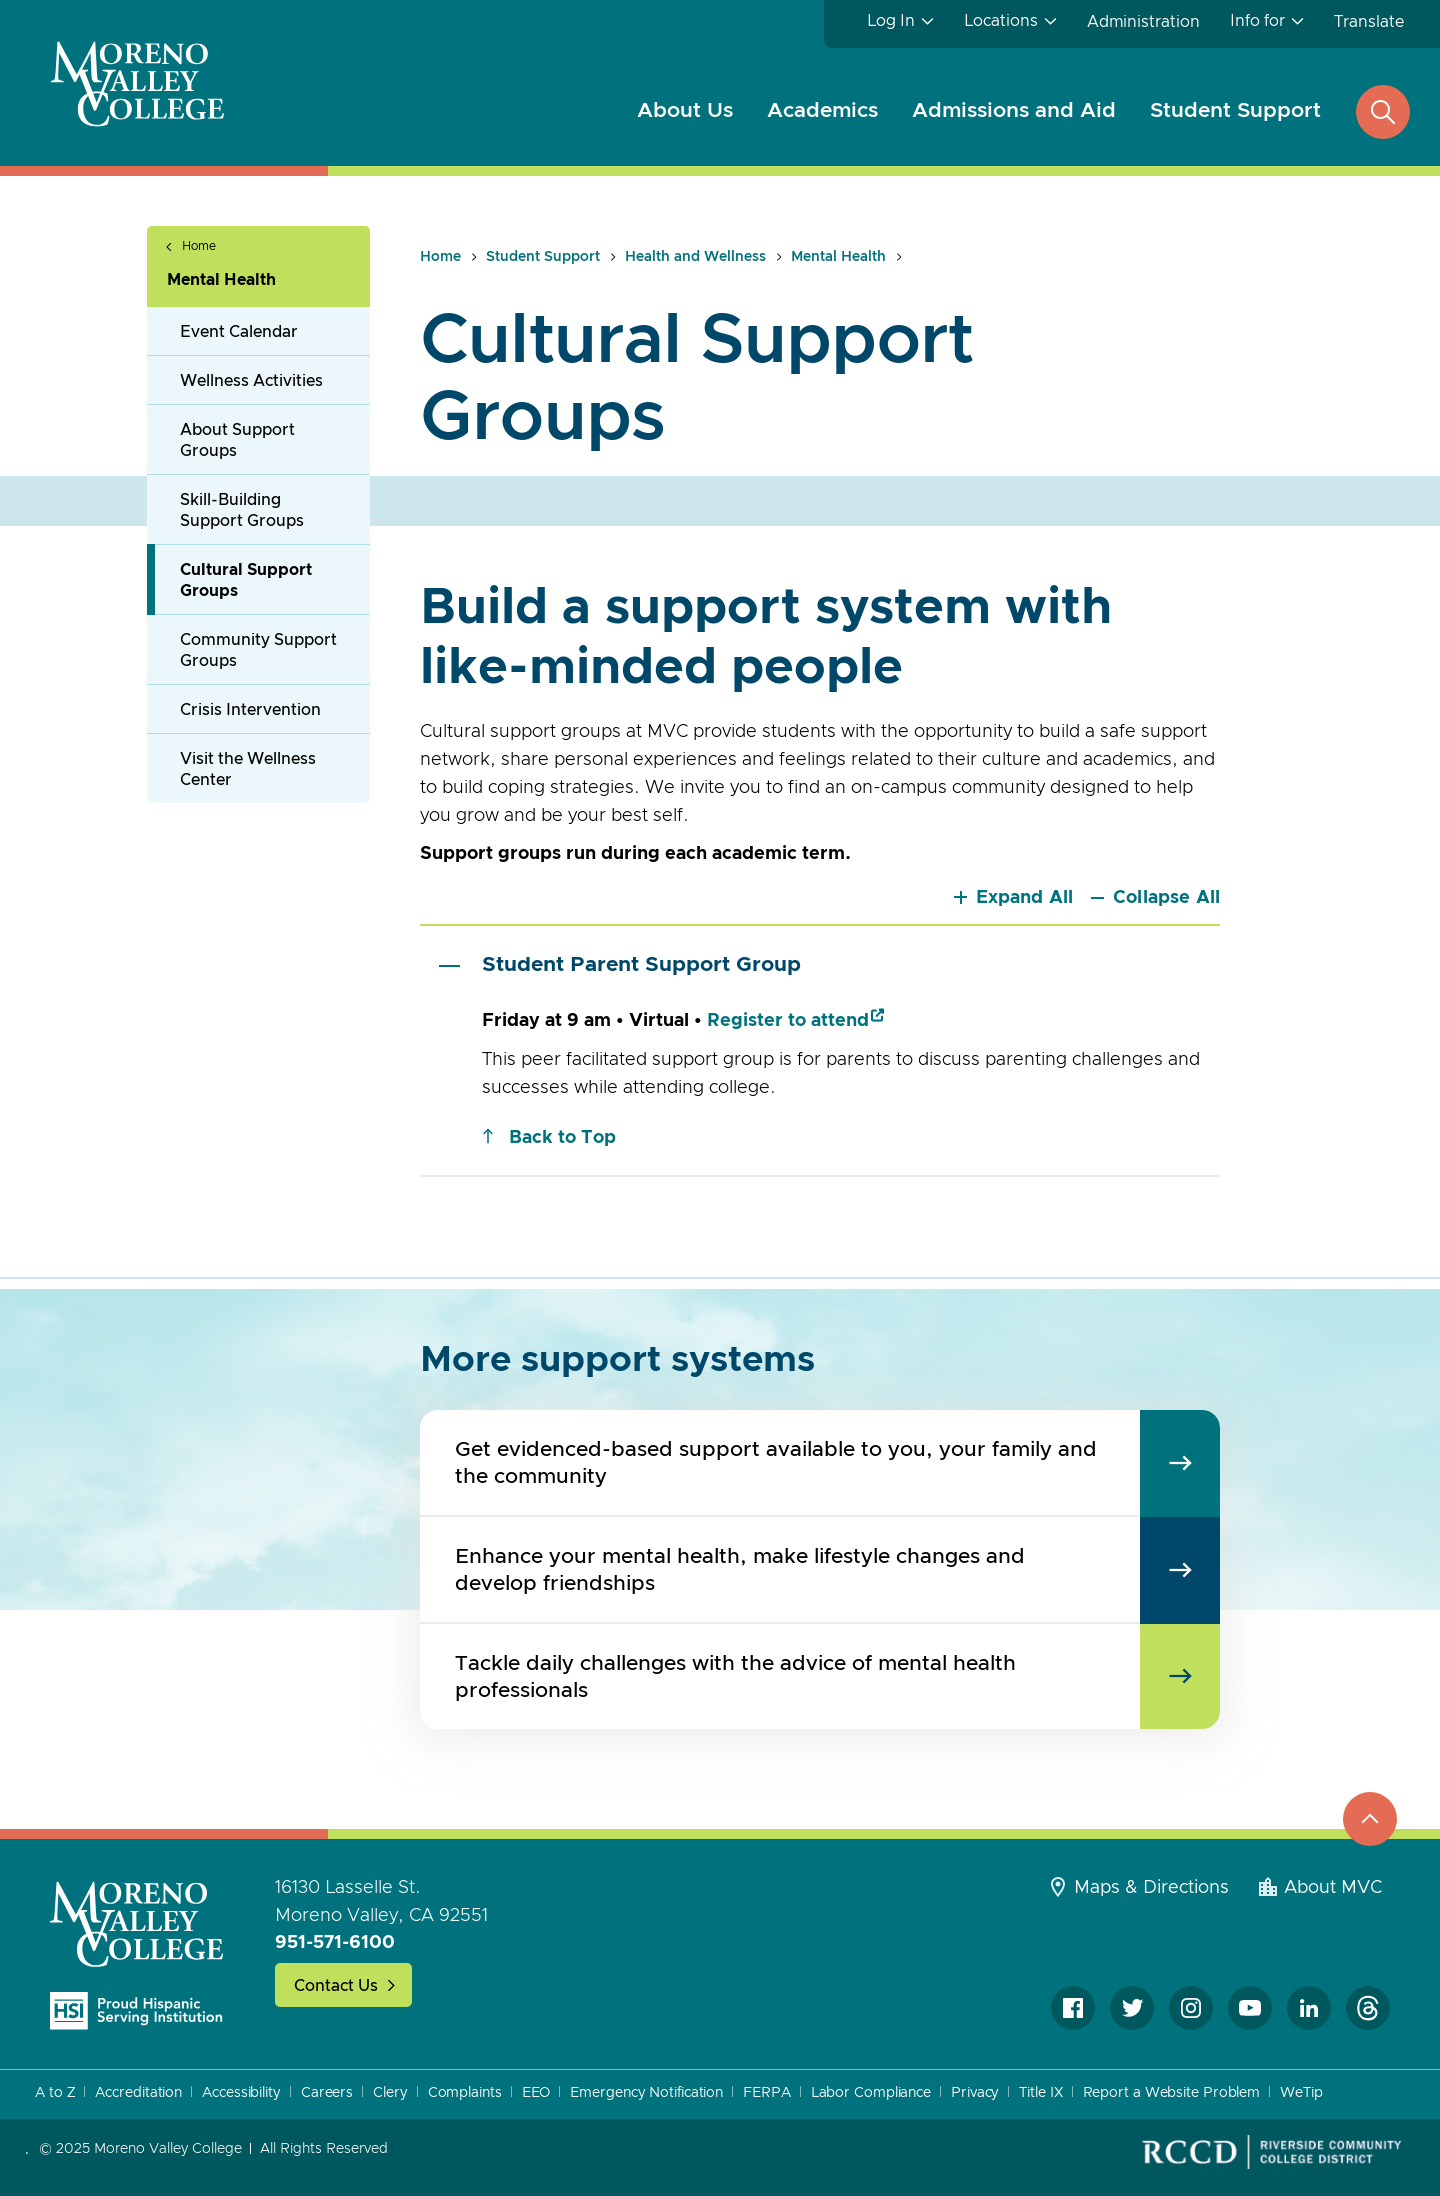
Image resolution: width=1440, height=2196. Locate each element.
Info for (1257, 21)
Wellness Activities (251, 381)
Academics (822, 110)
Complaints (465, 2093)
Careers (327, 2093)
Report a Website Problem (1172, 2093)
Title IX (1040, 2093)
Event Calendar (239, 332)
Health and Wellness (695, 257)
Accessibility (241, 2093)
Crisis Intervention (250, 710)
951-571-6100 (335, 1943)
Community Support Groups (258, 650)
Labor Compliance (871, 2093)
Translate (1369, 22)
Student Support (1235, 110)
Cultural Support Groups (246, 580)
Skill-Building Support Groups (242, 510)
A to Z (55, 2093)
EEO (536, 2093)
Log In (891, 21)
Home (199, 246)
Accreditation (138, 2093)
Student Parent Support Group (620, 965)
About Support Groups (237, 440)
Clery (390, 2093)
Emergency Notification (646, 2093)
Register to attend (788, 1021)
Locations (1001, 21)
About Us (685, 110)
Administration (1143, 22)
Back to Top (562, 1138)
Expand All (1025, 898)
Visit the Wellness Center (248, 769)
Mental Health (221, 280)
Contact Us (336, 1986)
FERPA (767, 2093)
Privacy (975, 2093)
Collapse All (1166, 898)
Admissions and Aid (1014, 110)
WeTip (1301, 2093)
